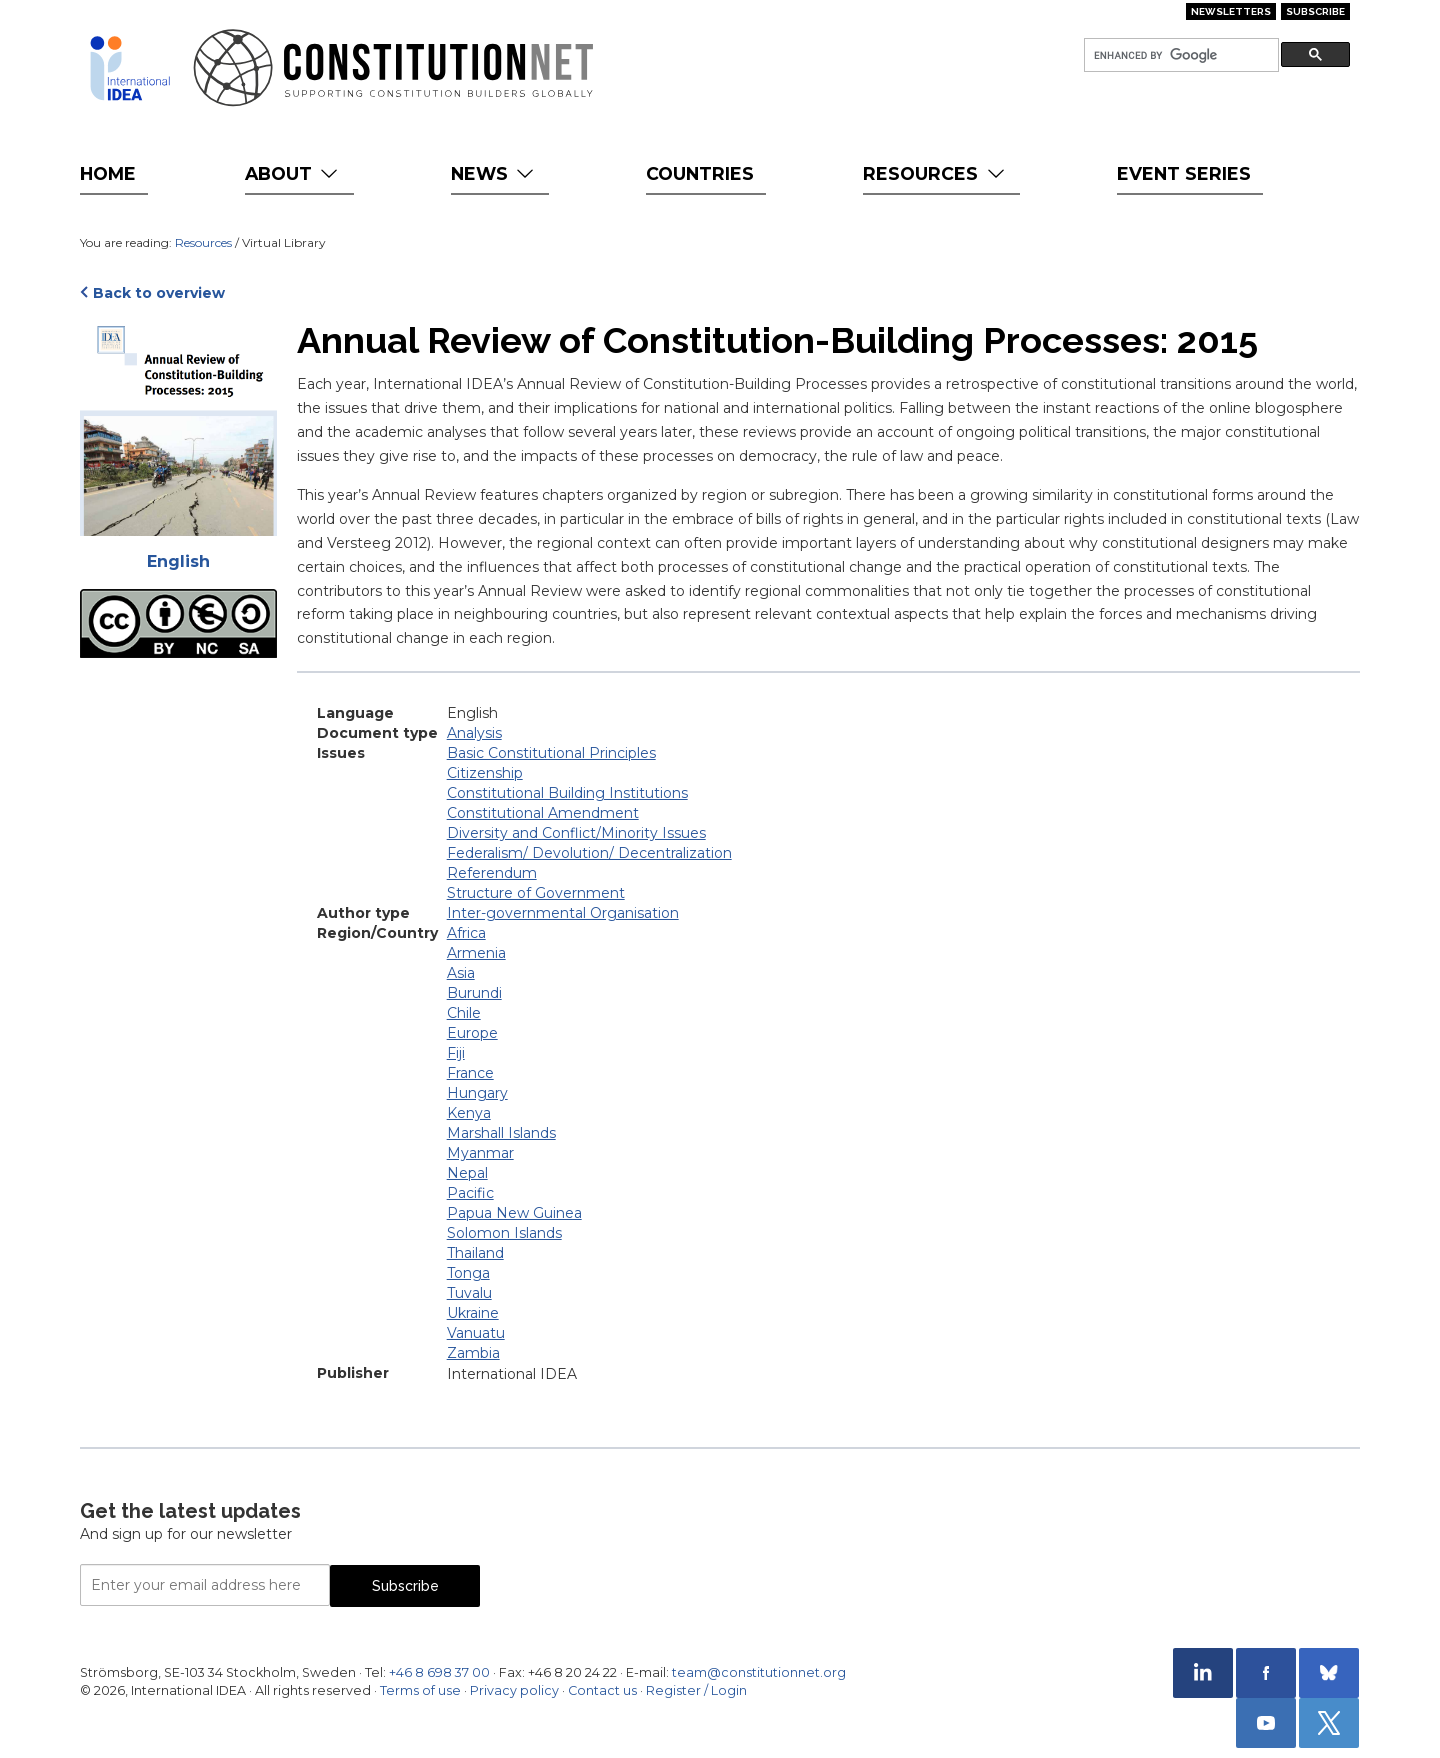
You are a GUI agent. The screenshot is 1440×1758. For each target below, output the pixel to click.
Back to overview (159, 293)
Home (108, 173)
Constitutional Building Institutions (567, 793)
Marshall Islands (501, 1133)
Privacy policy (514, 1690)
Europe (472, 1033)
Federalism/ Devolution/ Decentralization (589, 853)
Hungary (477, 1093)
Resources (935, 173)
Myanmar (480, 1153)
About (293, 173)
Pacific (470, 1193)
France (470, 1073)
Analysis (474, 733)
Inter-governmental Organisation (563, 913)
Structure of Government (536, 893)
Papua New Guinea (514, 1213)
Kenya (469, 1113)
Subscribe (1315, 11)
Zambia (473, 1353)
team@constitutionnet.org (759, 1672)
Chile (464, 1013)
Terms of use (420, 1690)
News (494, 173)
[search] (1179, 55)
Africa (466, 933)
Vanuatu (476, 1333)
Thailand (475, 1253)
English (178, 561)
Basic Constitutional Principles (551, 753)
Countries (700, 173)
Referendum (492, 873)
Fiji (456, 1053)
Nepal (467, 1173)
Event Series (1184, 173)
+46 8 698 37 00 (439, 1672)
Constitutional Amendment (543, 813)
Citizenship (485, 773)
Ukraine (473, 1313)
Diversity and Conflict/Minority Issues (576, 833)
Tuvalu (469, 1293)
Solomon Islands (504, 1233)
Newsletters (1231, 11)
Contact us (602, 1690)
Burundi (474, 993)
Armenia (476, 953)
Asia (461, 973)
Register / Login (696, 1690)
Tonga (468, 1273)
